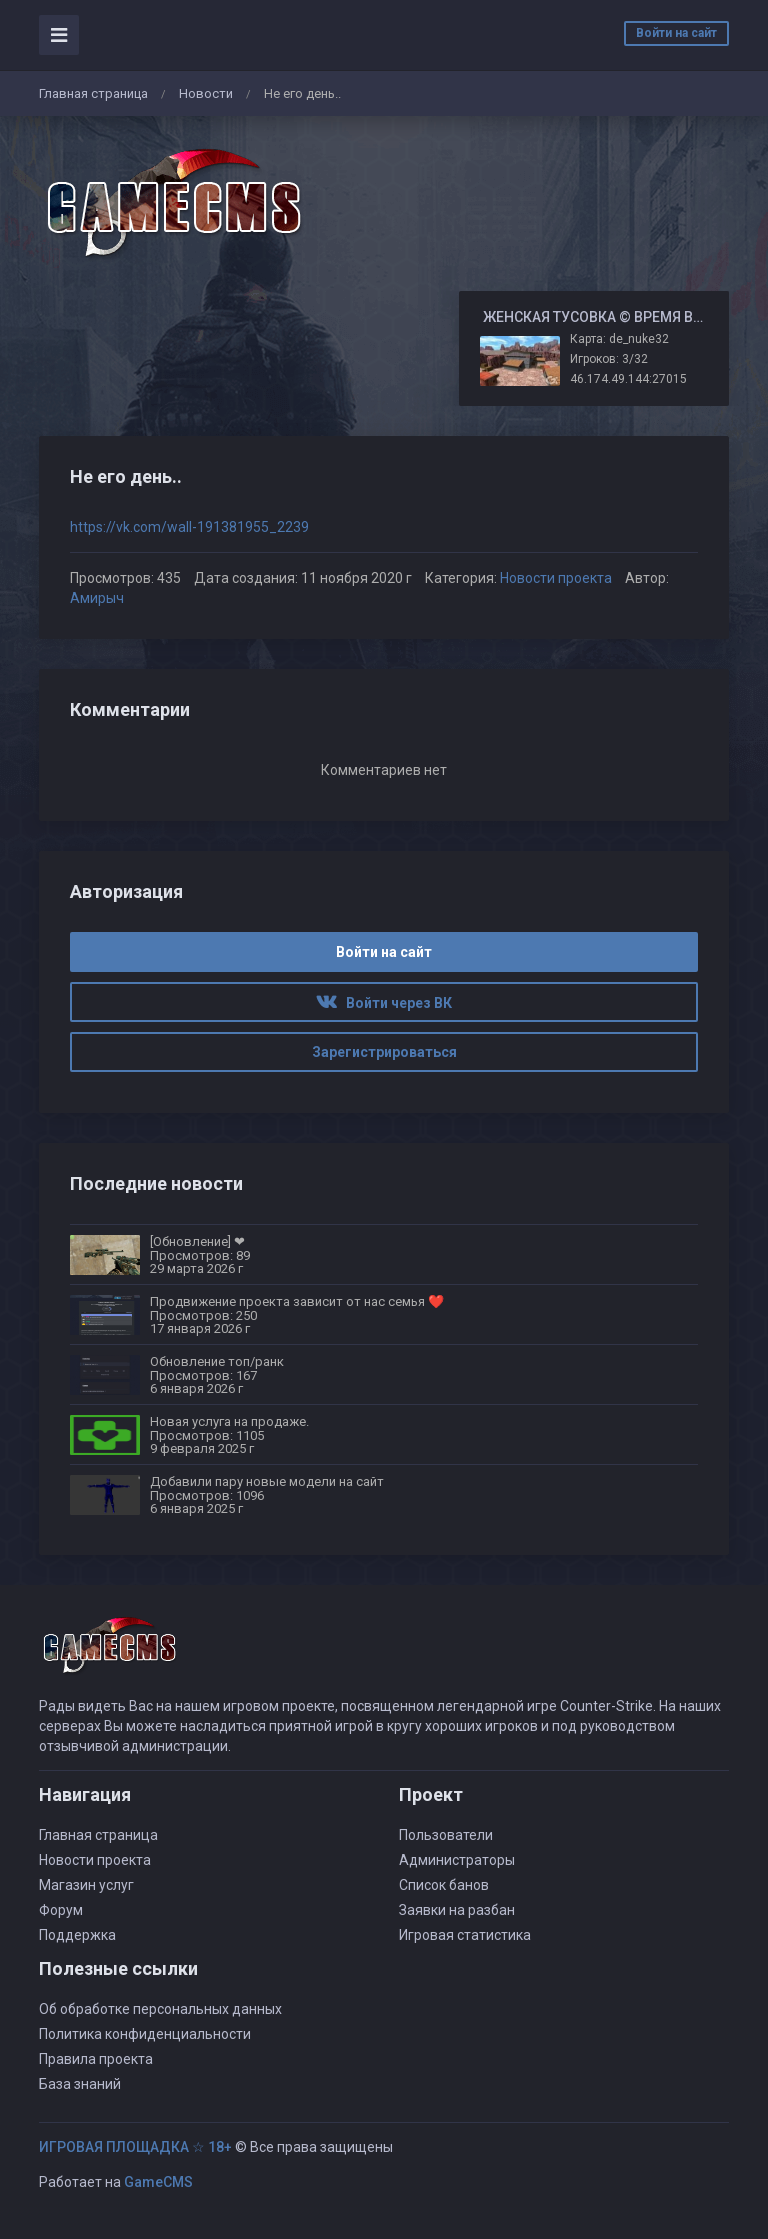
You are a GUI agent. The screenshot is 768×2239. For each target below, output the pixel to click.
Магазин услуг (86, 1885)
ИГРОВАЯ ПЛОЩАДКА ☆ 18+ (135, 2147)
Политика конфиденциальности (145, 2034)
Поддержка (77, 1935)
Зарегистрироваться (384, 1052)
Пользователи (446, 1835)
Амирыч (97, 598)
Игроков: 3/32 (609, 359)
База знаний (80, 2084)
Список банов (444, 1885)
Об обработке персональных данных (160, 2009)
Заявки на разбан (457, 1910)
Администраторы (457, 1860)
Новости (206, 93)
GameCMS (158, 2182)
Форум (61, 1910)
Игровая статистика (465, 1935)
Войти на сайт (676, 33)
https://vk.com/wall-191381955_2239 (189, 527)
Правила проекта (96, 2059)
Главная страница (93, 93)
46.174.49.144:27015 (628, 379)
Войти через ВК (384, 1003)
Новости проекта (556, 578)
